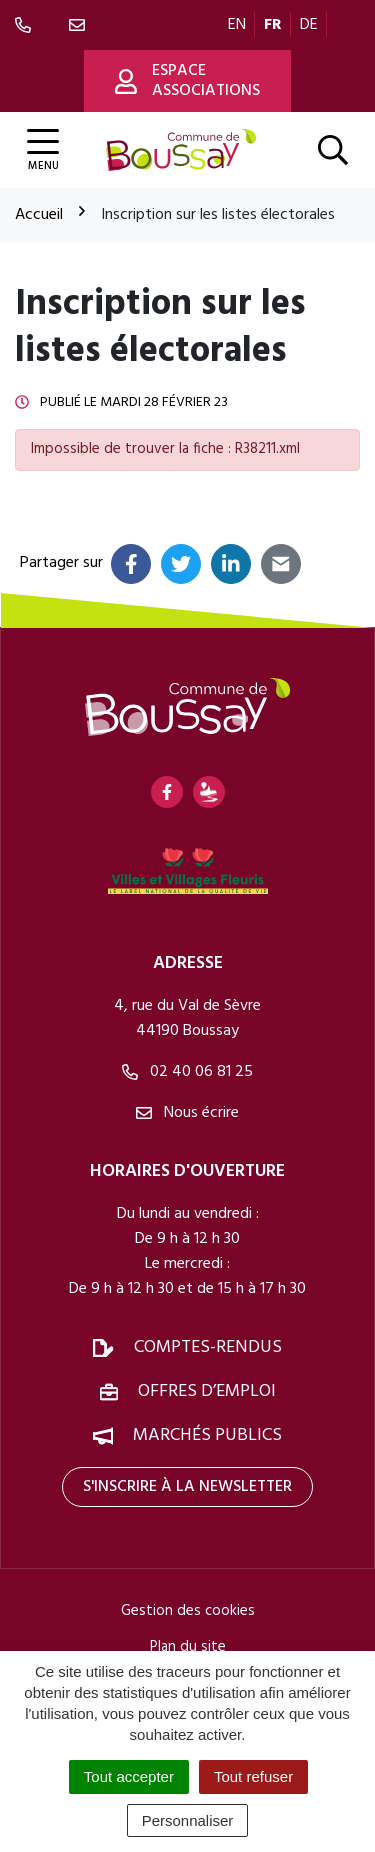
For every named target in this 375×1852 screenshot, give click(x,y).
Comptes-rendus (208, 1347)
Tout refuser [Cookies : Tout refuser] (253, 1776)
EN (237, 25)
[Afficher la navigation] (43, 150)
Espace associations (187, 81)
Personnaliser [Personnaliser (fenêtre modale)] (188, 1820)
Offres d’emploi (207, 1391)
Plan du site (188, 1647)
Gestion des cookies (188, 1611)
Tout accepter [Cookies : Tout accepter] (129, 1776)
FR (273, 25)
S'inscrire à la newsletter (187, 1487)
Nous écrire (187, 1113)
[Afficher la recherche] (333, 150)
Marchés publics (207, 1435)
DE (309, 25)
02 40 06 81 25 (187, 1072)
